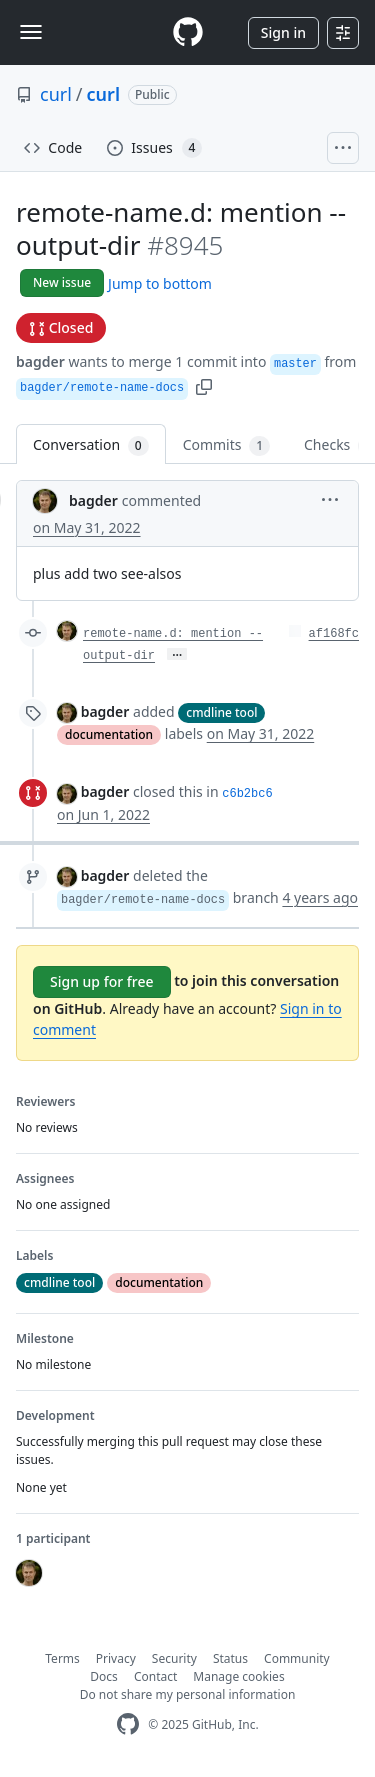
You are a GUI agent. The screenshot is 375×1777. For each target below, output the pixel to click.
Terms (62, 1658)
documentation (109, 734)
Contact (155, 1676)
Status (230, 1658)
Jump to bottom (160, 283)
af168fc (334, 634)
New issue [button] (62, 282)
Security (174, 1658)
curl (56, 94)
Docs (104, 1676)
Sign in (283, 32)
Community (297, 1658)
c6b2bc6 (247, 794)
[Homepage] (188, 32)
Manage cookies (238, 1676)
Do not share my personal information (188, 1694)
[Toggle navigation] (31, 32)
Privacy (116, 1658)
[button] (204, 385)
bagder (40, 361)
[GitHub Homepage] (128, 1724)
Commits (226, 445)
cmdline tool (221, 712)
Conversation (91, 445)
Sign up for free (102, 981)
